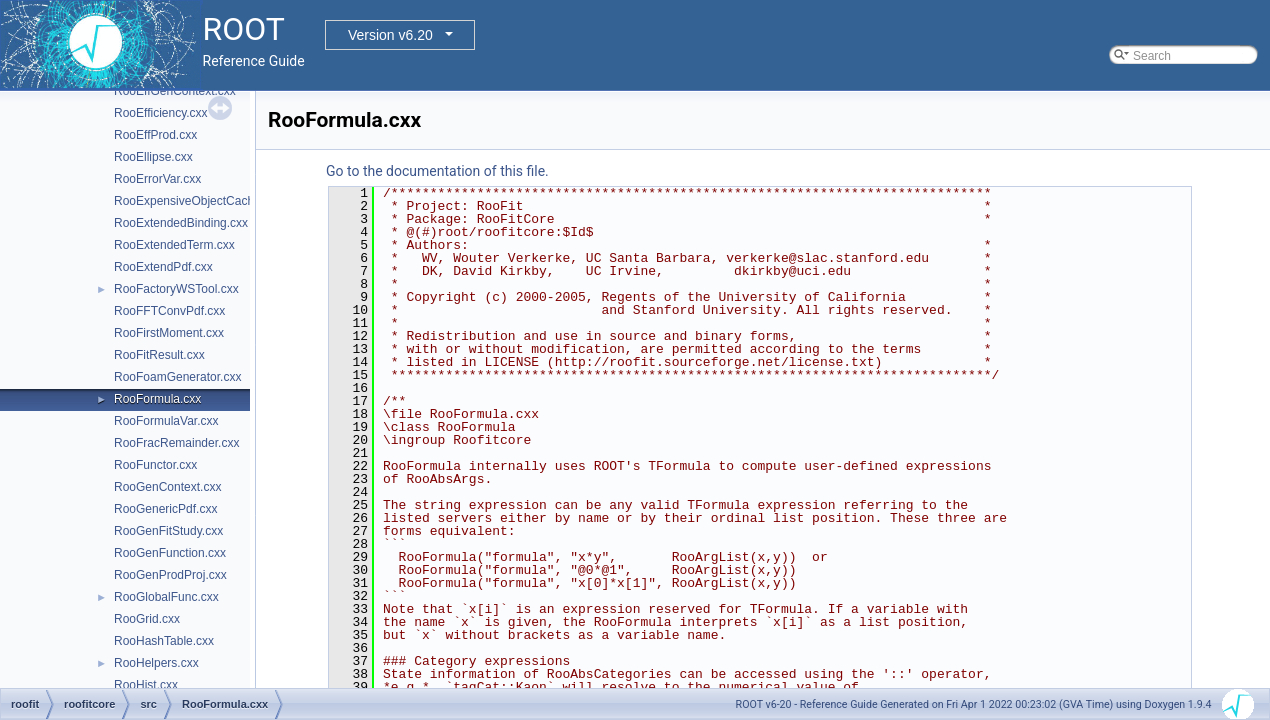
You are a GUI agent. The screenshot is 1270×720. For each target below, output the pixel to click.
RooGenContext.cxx (167, 487)
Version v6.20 (390, 35)
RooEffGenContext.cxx (175, 91)
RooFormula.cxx (157, 399)
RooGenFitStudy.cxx (168, 531)
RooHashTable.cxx (164, 641)
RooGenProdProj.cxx (170, 575)
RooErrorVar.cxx (157, 179)
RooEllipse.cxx (153, 157)
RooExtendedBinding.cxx (181, 223)
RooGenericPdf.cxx (165, 509)
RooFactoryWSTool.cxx (176, 289)
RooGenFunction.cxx (170, 553)
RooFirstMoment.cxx (169, 333)
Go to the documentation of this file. (437, 171)
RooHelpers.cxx (156, 663)
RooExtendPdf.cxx (163, 267)
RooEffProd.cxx (155, 135)
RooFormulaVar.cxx (166, 421)
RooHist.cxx (146, 685)
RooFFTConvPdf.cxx (169, 311)
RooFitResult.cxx (159, 355)
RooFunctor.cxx (155, 465)
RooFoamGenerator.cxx (177, 377)
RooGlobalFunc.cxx (166, 597)
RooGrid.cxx (147, 619)
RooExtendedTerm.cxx (174, 245)
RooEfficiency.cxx (161, 113)
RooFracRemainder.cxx (176, 443)
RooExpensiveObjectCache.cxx (198, 201)
